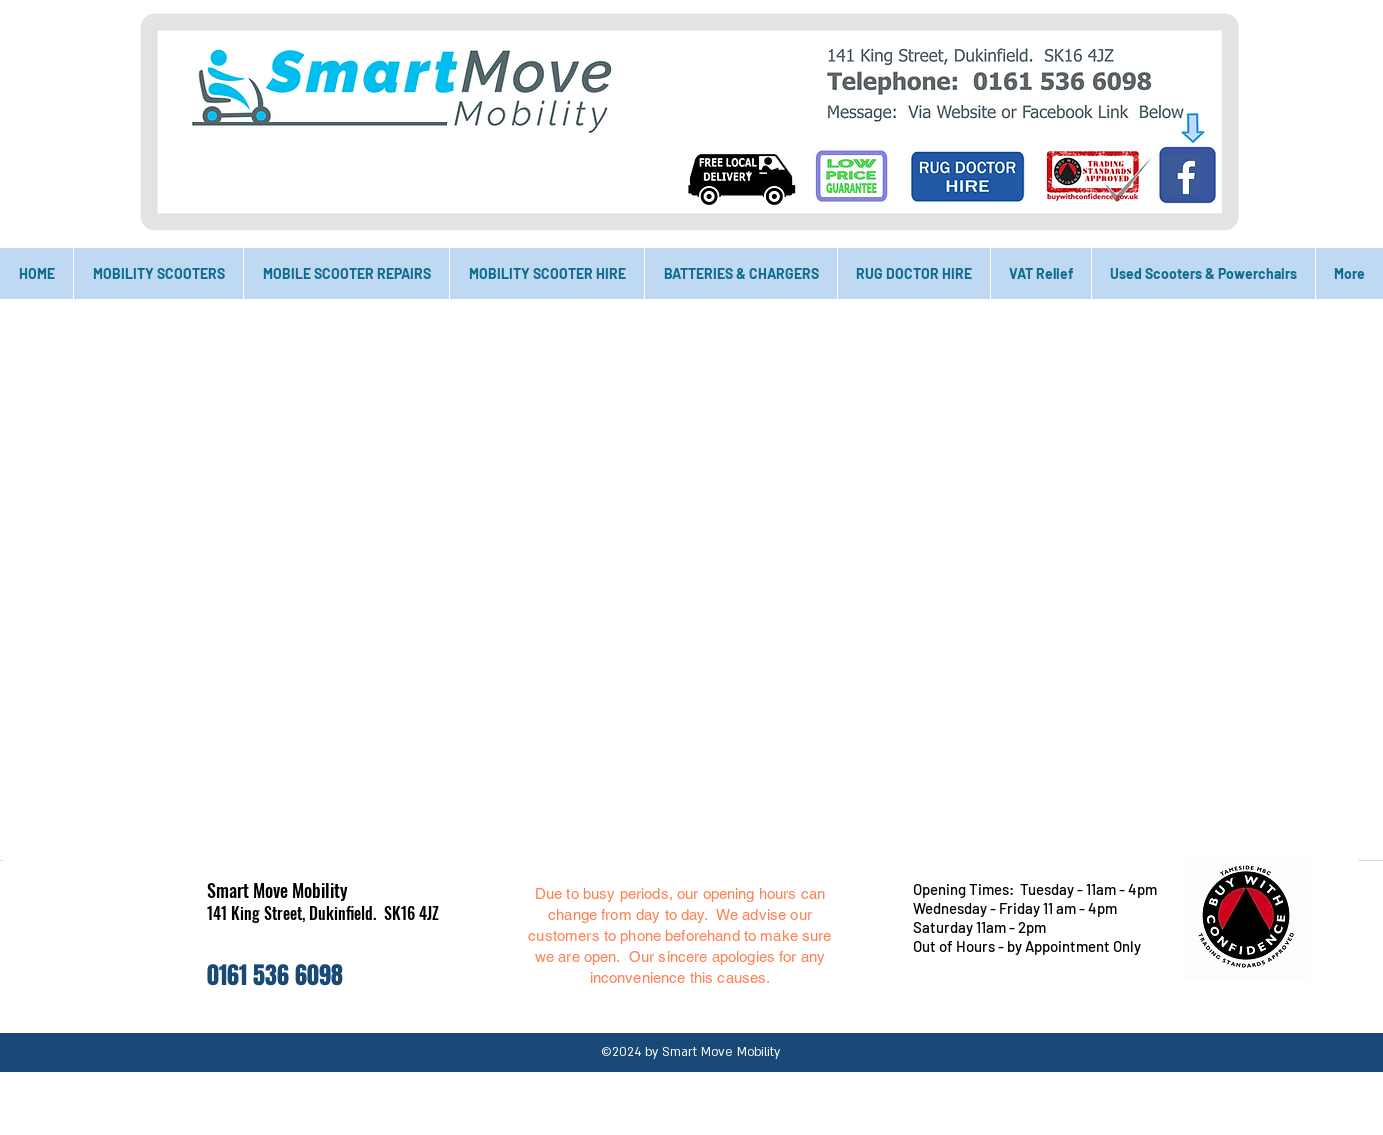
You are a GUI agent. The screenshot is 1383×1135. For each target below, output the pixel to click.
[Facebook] (1181, 174)
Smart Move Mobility (277, 890)
